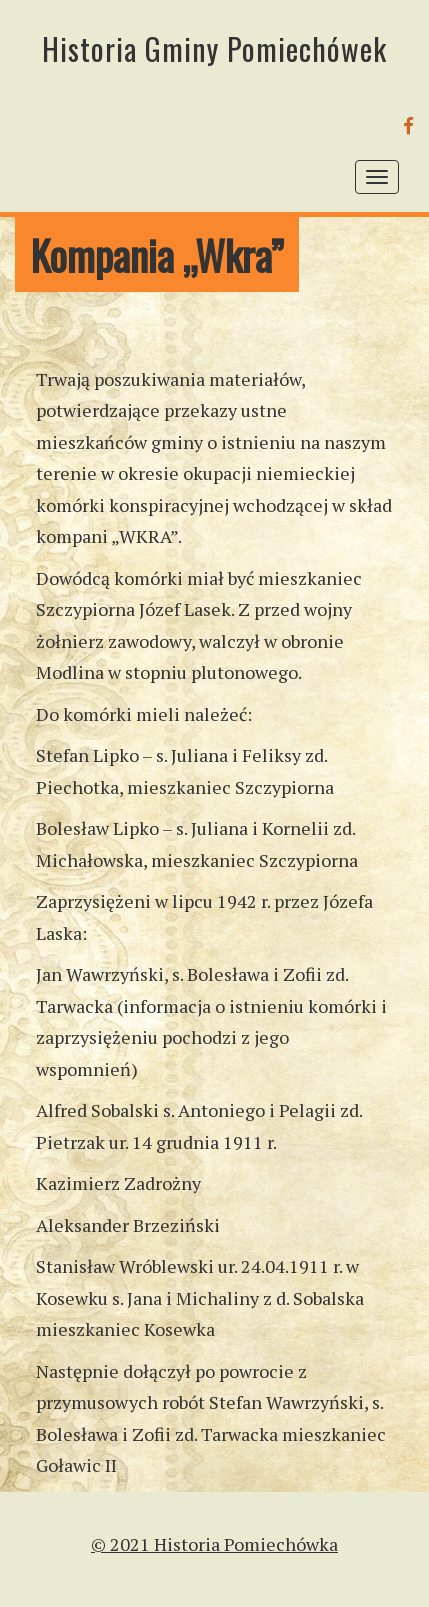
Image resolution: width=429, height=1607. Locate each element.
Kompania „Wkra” (157, 254)
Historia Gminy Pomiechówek (214, 48)
